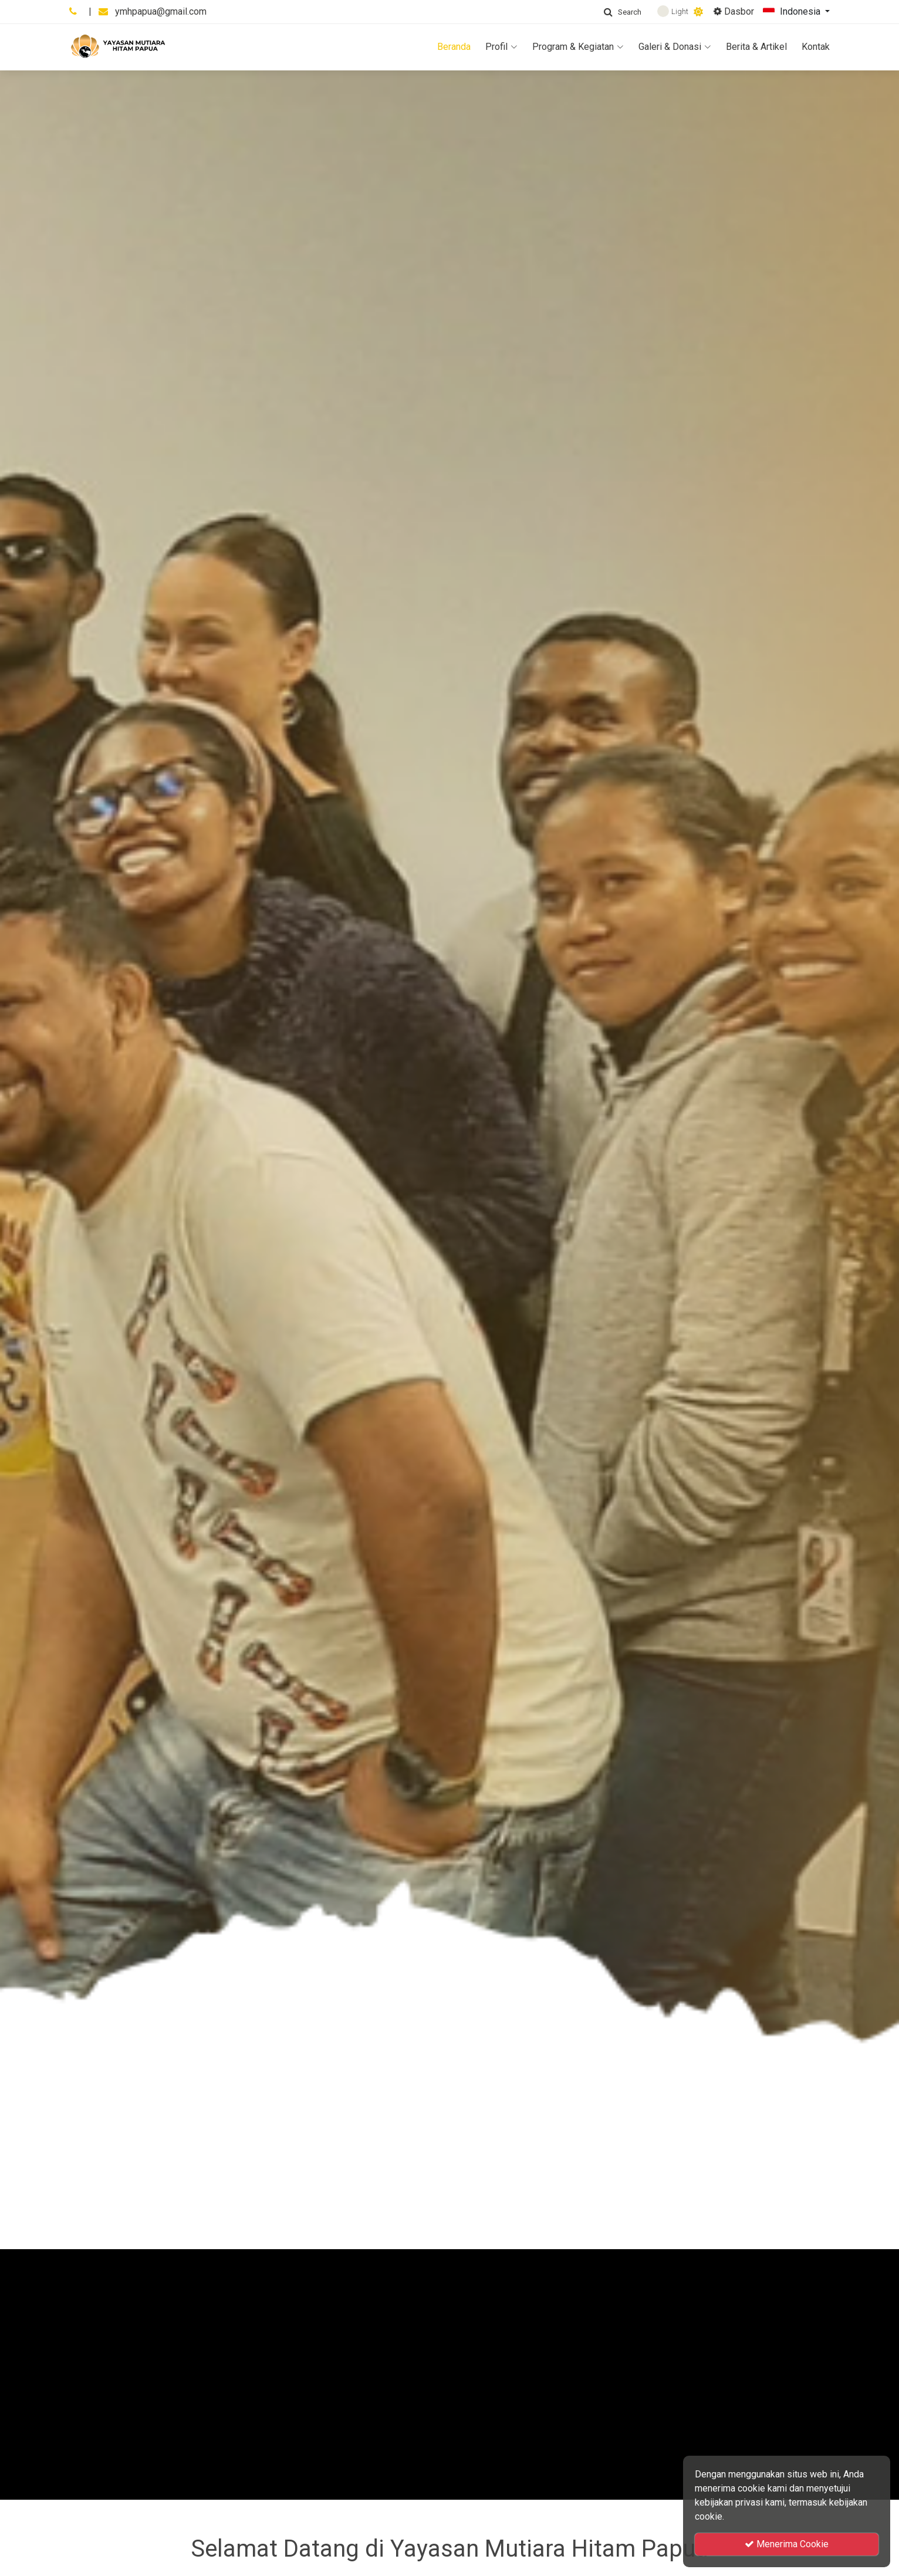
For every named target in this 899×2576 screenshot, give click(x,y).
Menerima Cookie (787, 2544)
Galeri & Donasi (674, 46)
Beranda (454, 46)
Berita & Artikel (756, 46)
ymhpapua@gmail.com (161, 11)
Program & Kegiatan (578, 46)
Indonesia (793, 12)
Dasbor (734, 11)
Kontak (816, 46)
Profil (501, 46)
